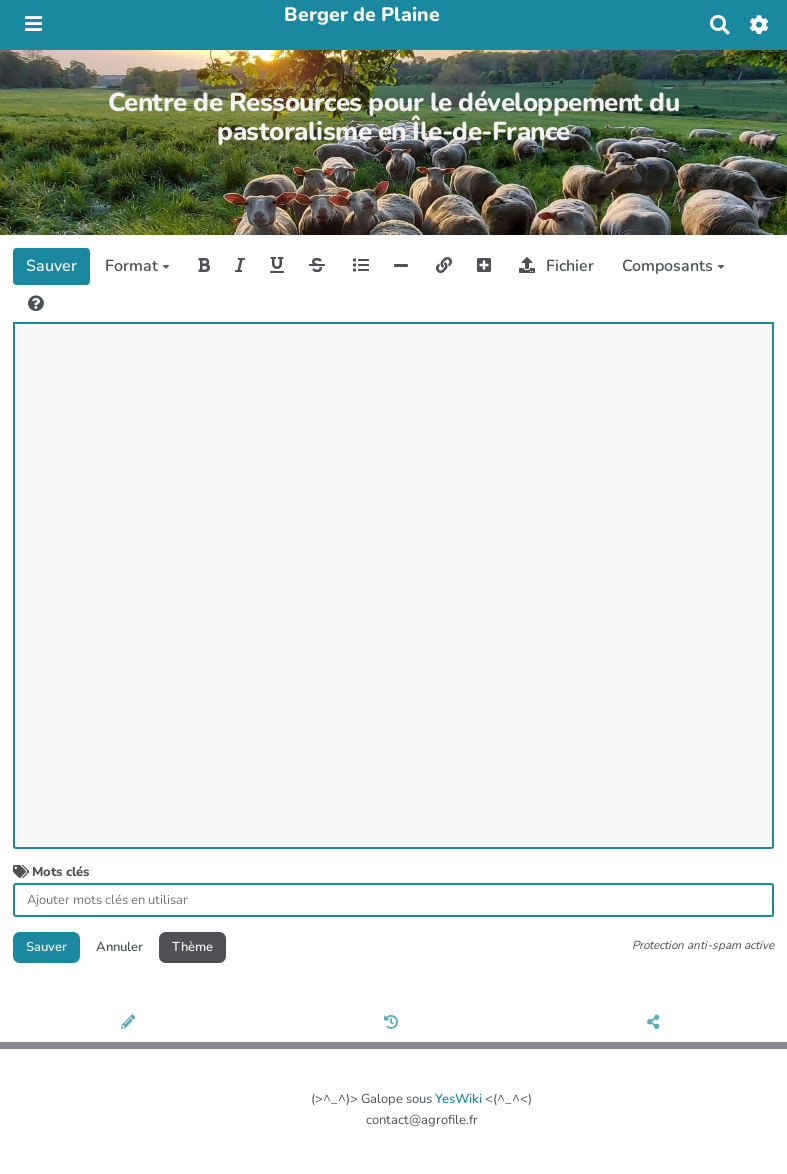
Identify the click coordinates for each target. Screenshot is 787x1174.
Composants (673, 266)
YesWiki (458, 1099)
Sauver (51, 266)
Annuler (119, 947)
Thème (192, 947)
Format (137, 266)
